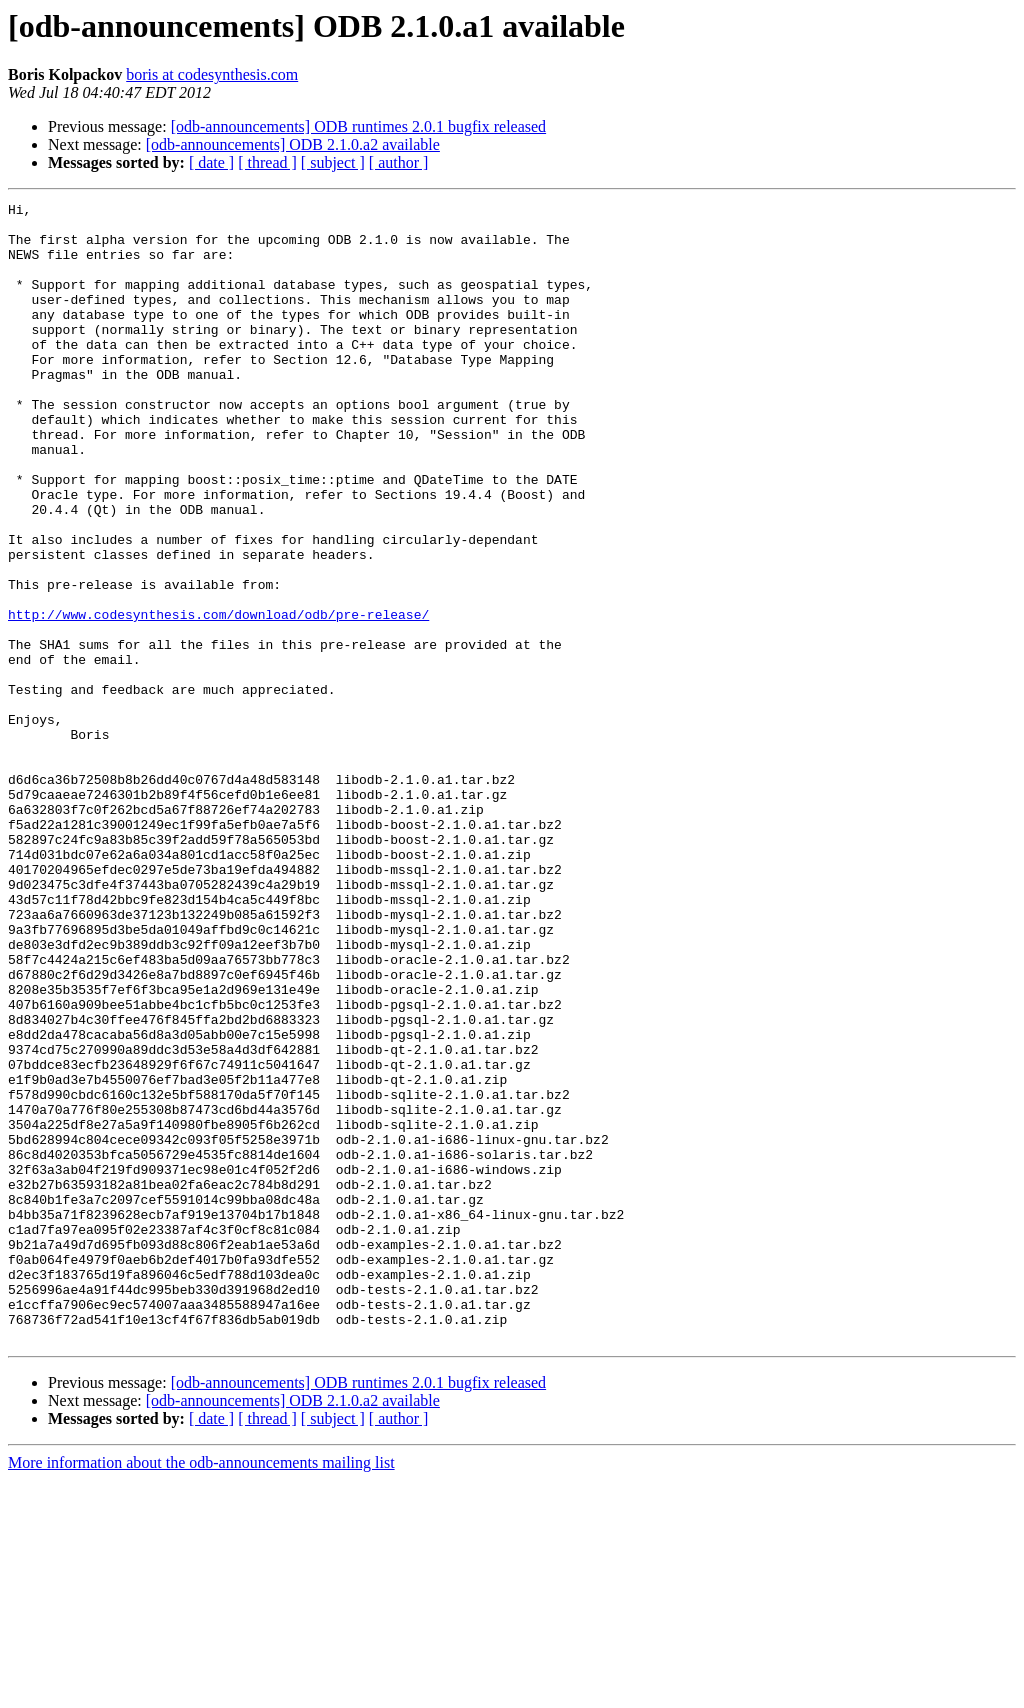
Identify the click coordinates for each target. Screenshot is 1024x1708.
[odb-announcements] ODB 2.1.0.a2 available (293, 144)
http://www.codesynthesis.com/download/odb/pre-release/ (218, 698)
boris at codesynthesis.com (212, 74)
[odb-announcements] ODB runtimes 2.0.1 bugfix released (358, 126)
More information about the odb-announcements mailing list (201, 1690)
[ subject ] (333, 162)
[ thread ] (267, 162)
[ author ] (399, 162)
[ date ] (211, 162)
